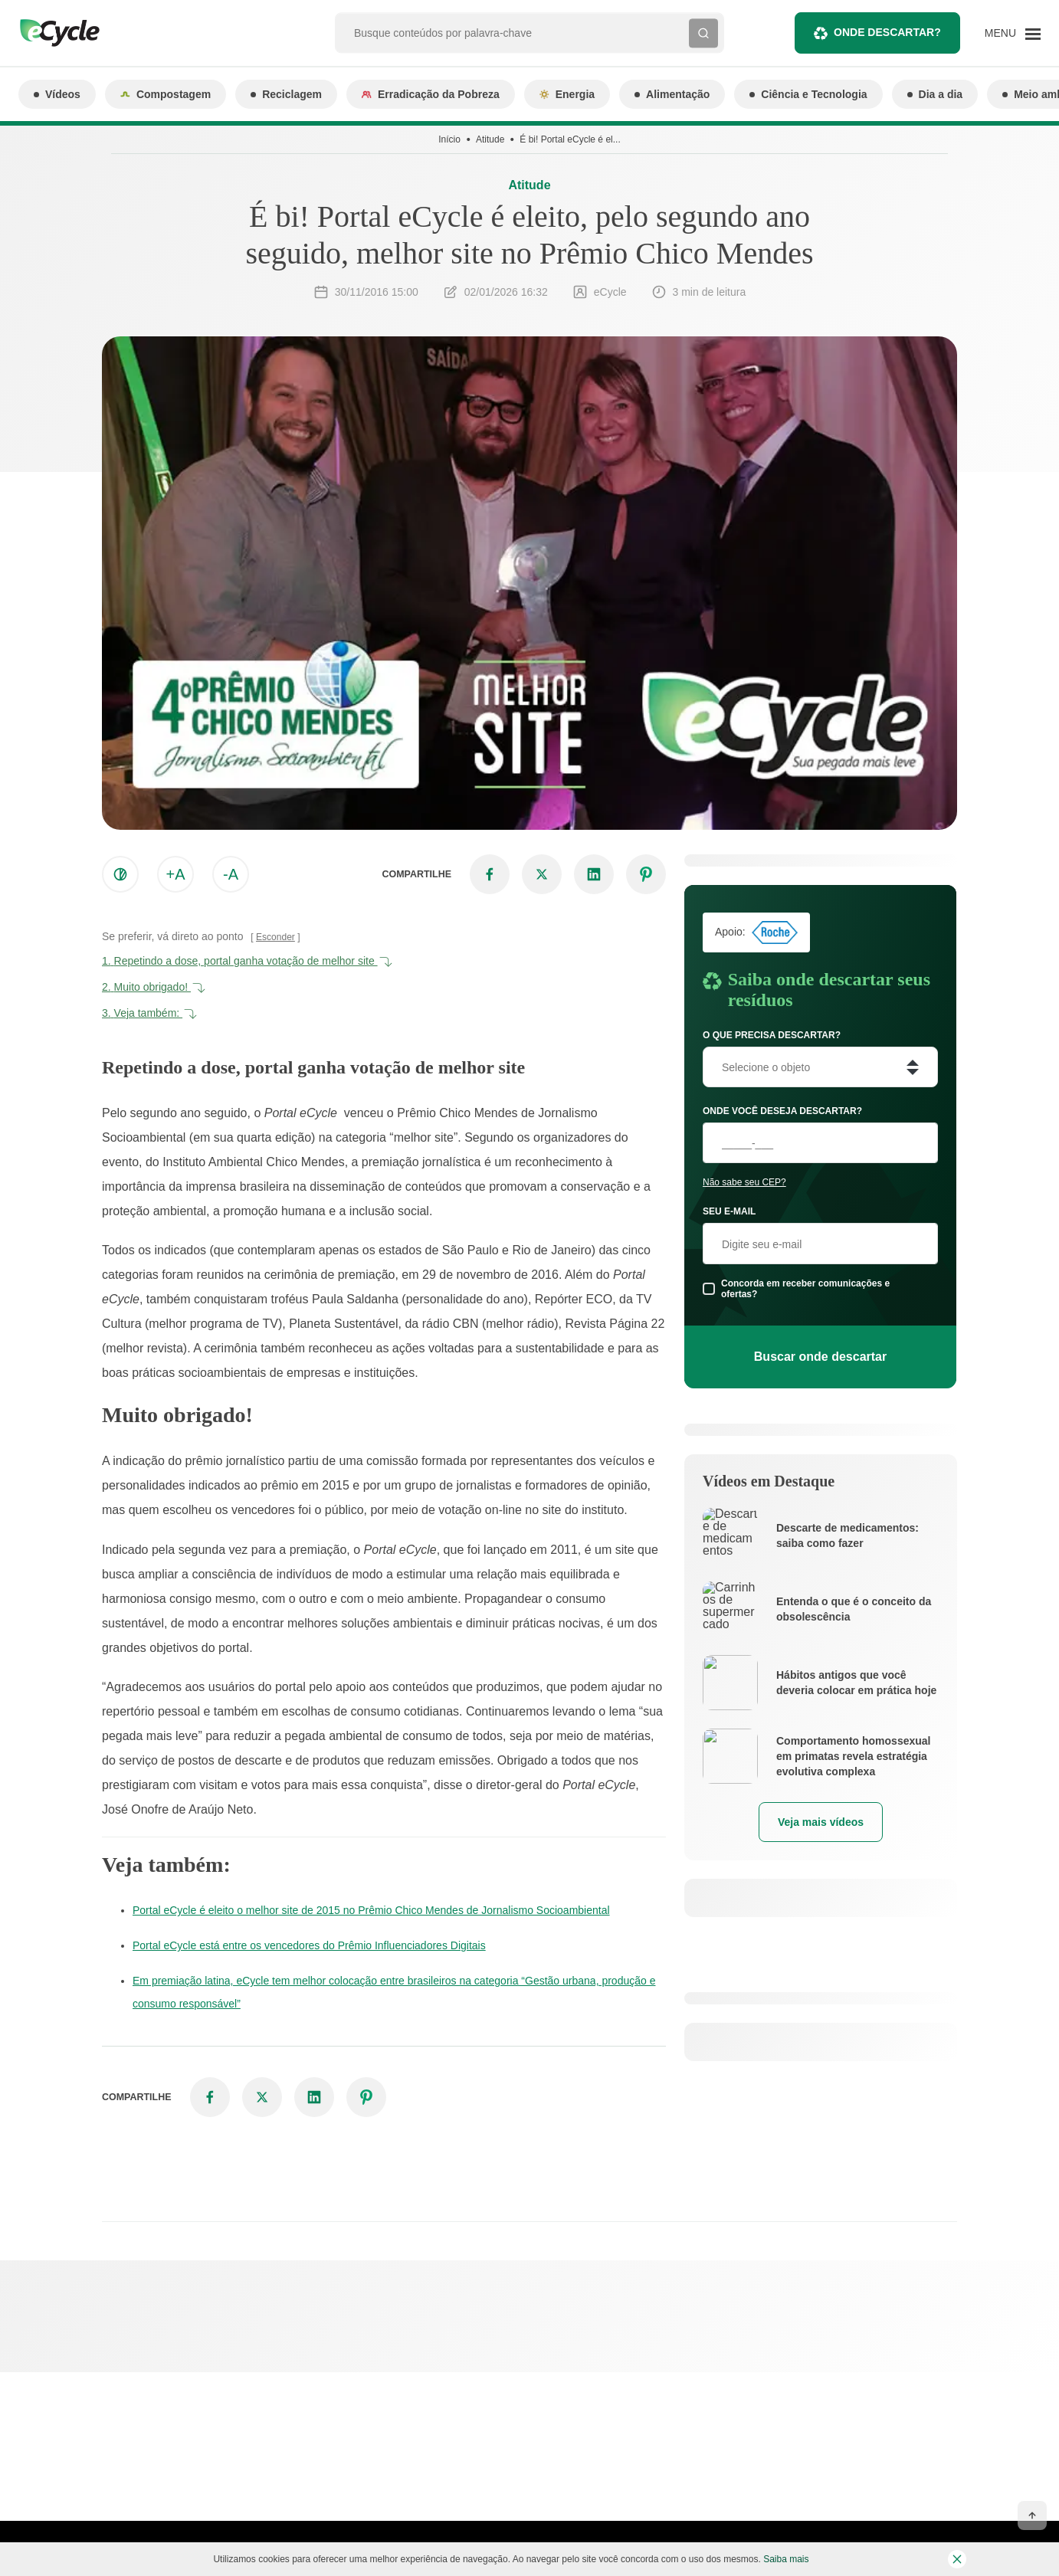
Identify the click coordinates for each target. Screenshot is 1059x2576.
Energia (567, 94)
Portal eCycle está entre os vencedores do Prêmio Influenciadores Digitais (309, 1945)
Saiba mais (785, 2559)
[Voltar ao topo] (1032, 2515)
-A (230, 874)
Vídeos (57, 94)
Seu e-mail (729, 1211)
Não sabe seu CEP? (744, 1182)
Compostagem (165, 94)
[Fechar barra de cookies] (957, 2559)
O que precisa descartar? (772, 1035)
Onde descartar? (877, 33)
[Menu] (1013, 33)
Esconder (275, 937)
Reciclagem (286, 94)
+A (175, 874)
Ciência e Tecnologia (808, 94)
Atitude (490, 139)
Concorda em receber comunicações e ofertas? (805, 1288)
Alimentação (672, 94)
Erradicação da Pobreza (431, 94)
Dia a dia (935, 94)
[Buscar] (703, 33)
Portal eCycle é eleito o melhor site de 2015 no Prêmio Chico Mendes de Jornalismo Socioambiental (371, 1910)
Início (449, 139)
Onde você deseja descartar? (782, 1111)
